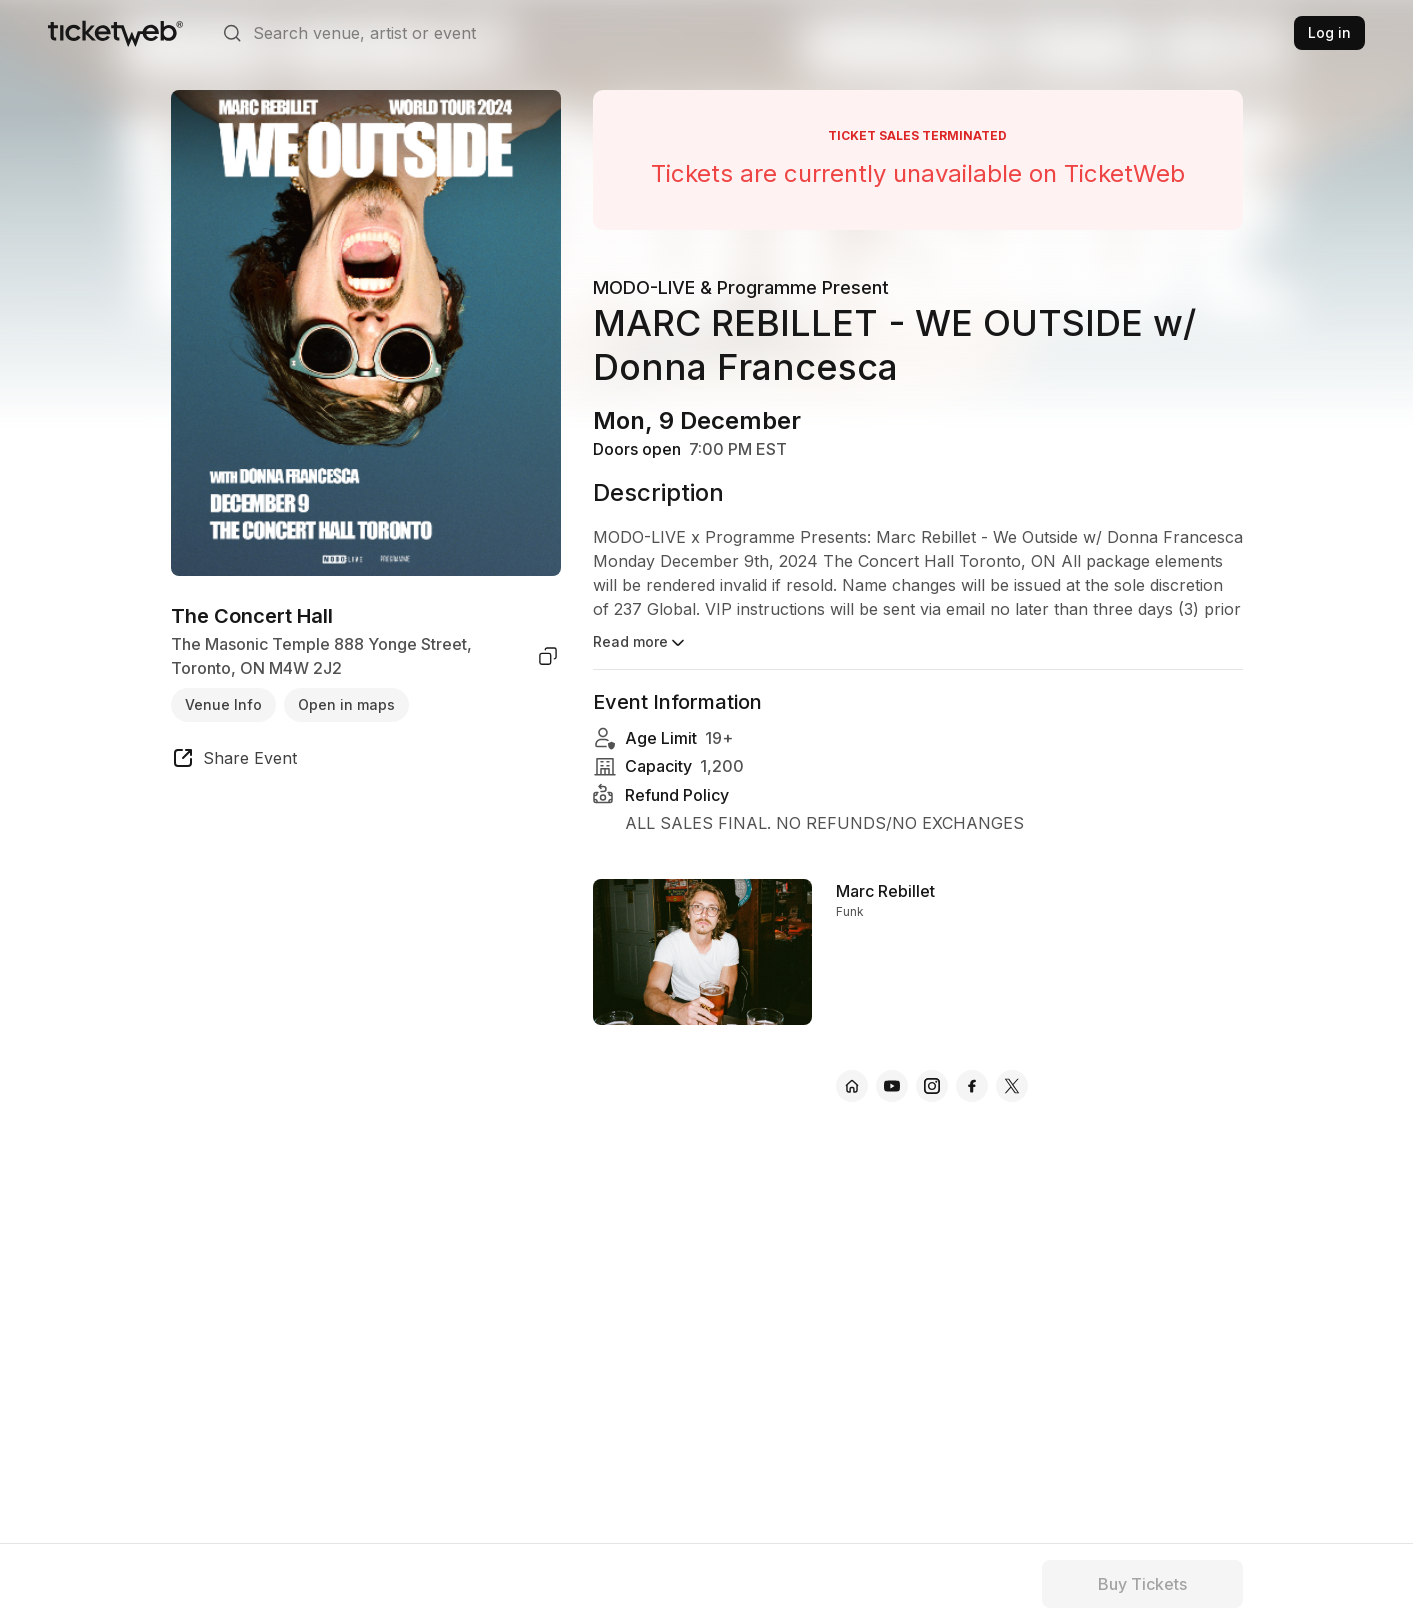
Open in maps (346, 704)
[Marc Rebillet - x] (1012, 1086)
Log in (1329, 32)
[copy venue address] (548, 656)
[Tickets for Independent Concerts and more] (115, 33)
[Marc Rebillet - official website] (852, 1086)
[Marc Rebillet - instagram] (932, 1086)
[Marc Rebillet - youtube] (892, 1086)
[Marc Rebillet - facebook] (972, 1086)
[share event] (234, 761)
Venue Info (223, 704)
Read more (640, 643)
